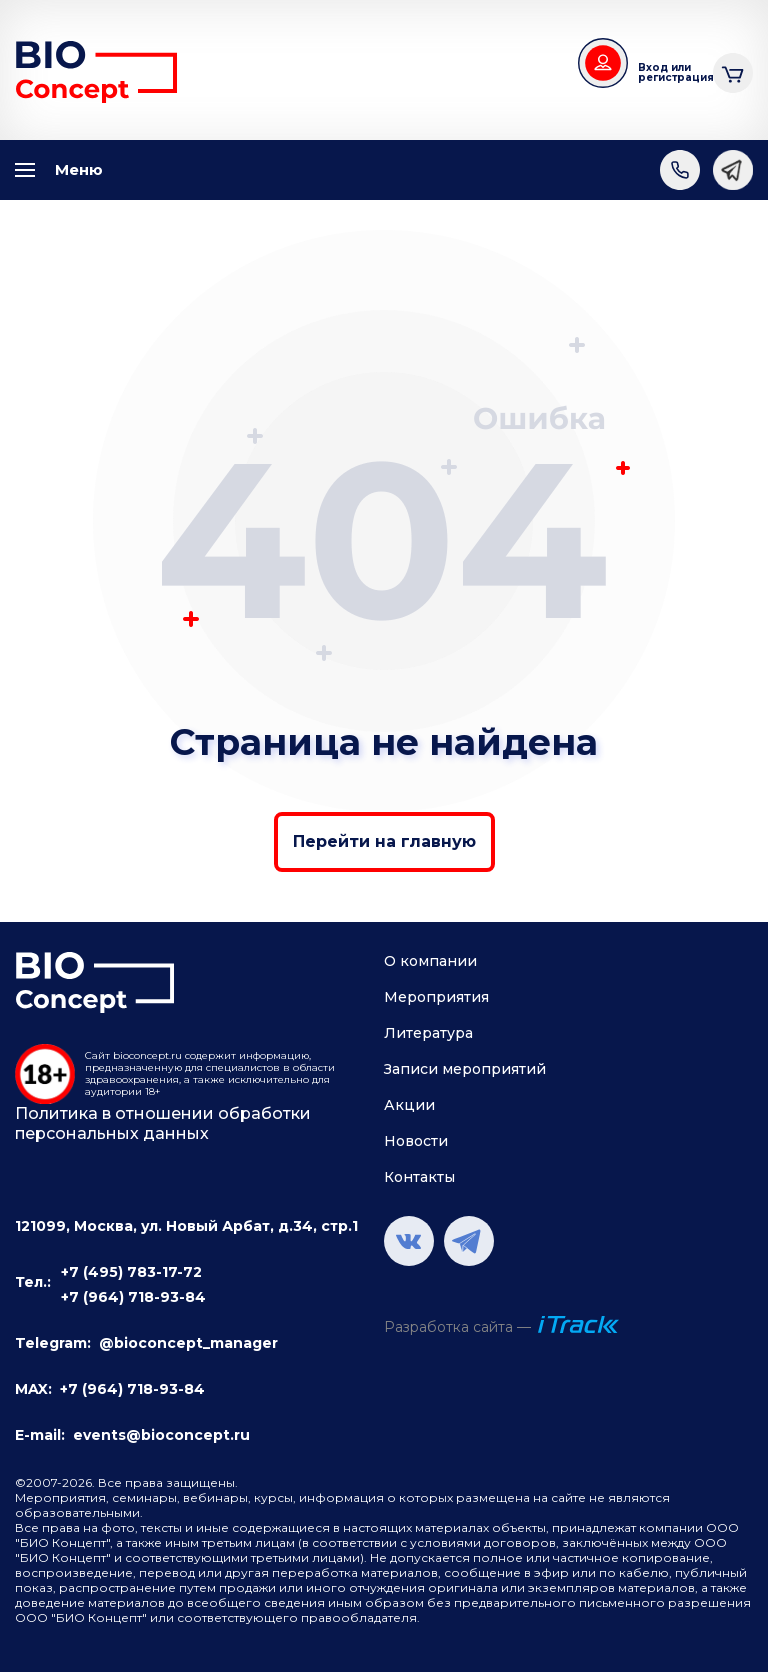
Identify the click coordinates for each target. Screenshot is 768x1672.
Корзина (733, 70)
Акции (409, 1105)
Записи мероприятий (465, 1069)
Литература (428, 1033)
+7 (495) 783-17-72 (131, 1272)
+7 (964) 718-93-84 (133, 1297)
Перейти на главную (384, 841)
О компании (430, 961)
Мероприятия (436, 997)
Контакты (419, 1177)
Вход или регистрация (668, 72)
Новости (416, 1141)
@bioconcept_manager (188, 1343)
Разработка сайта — (457, 1327)
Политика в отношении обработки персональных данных (163, 1123)
